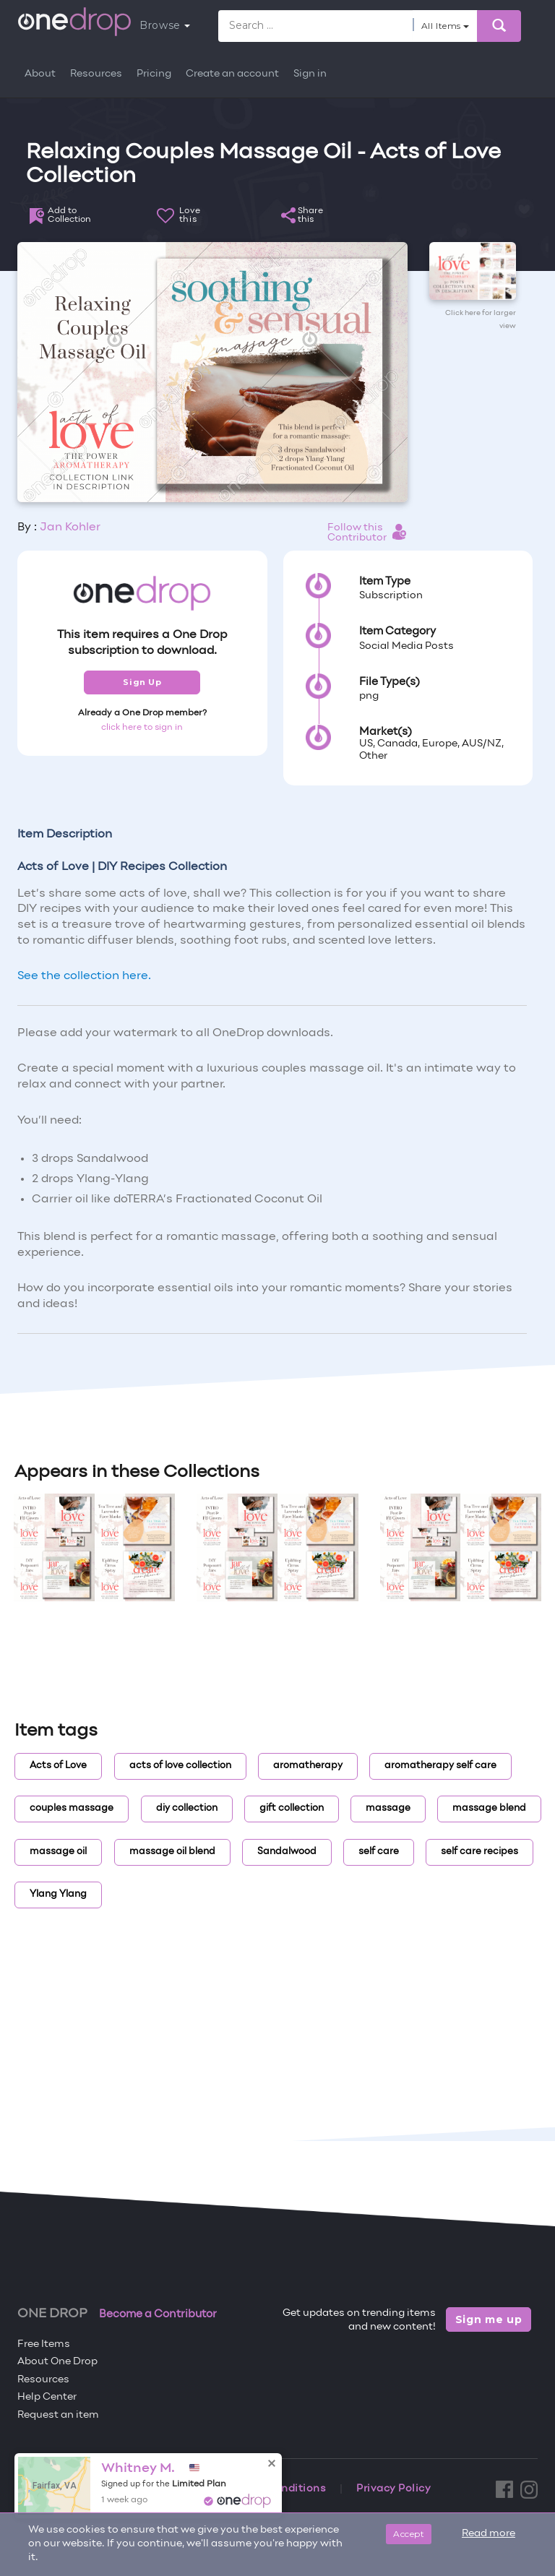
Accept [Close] (408, 2533)
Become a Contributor (158, 2314)
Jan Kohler (70, 527)
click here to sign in (142, 727)
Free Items (43, 2344)
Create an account (232, 74)
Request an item (58, 2415)
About (40, 74)
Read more (488, 2533)
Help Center (47, 2397)
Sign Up (142, 682)
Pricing (154, 74)
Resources (96, 74)
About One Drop (57, 2361)
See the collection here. (84, 976)
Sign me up (488, 2319)
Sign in (310, 74)
